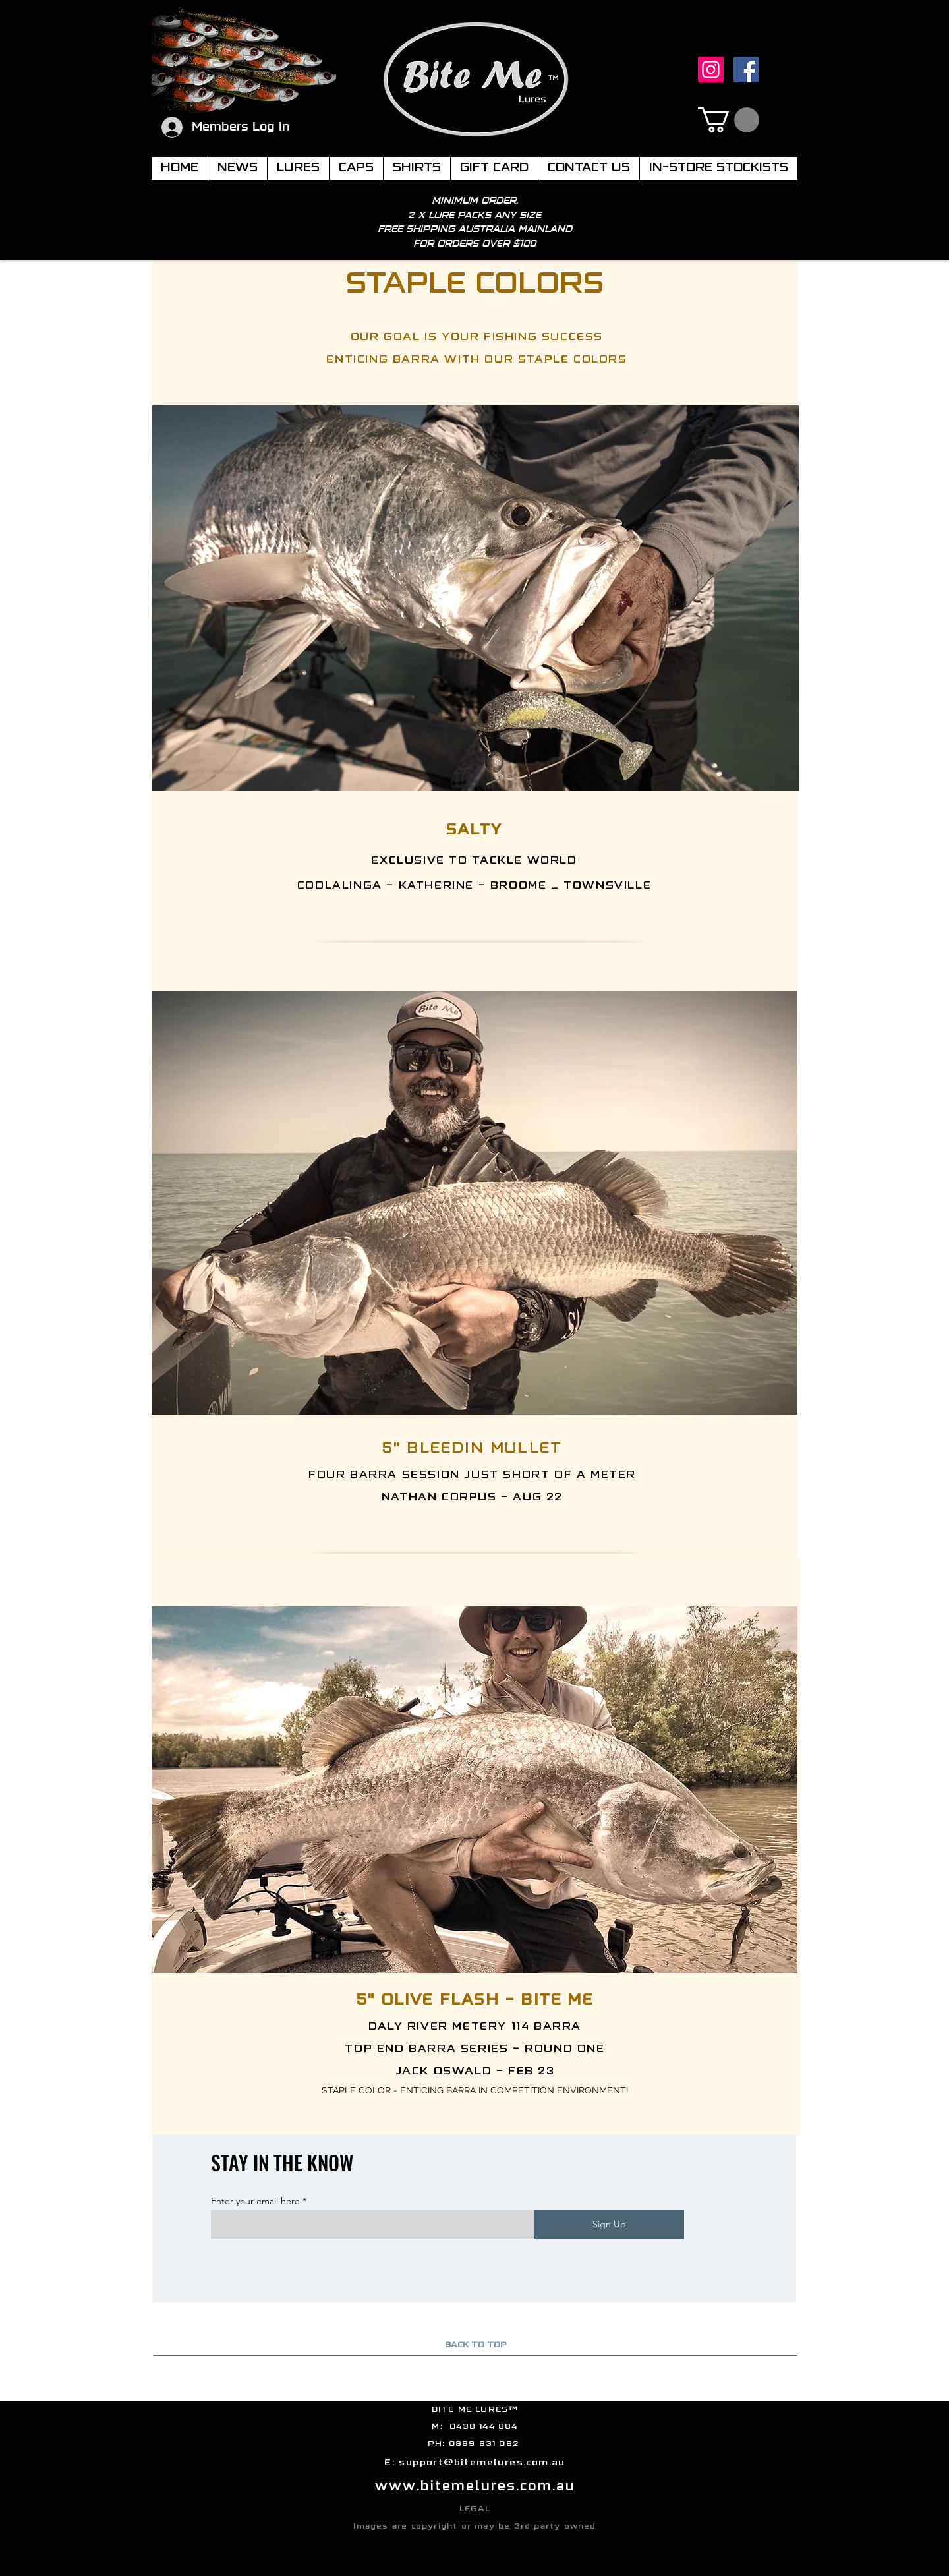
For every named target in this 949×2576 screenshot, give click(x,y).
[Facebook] (746, 69)
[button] (728, 119)
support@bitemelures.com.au (482, 2463)
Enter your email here (255, 2201)
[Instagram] (711, 69)
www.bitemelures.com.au (475, 2487)
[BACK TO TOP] (475, 2346)
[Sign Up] (609, 2224)
